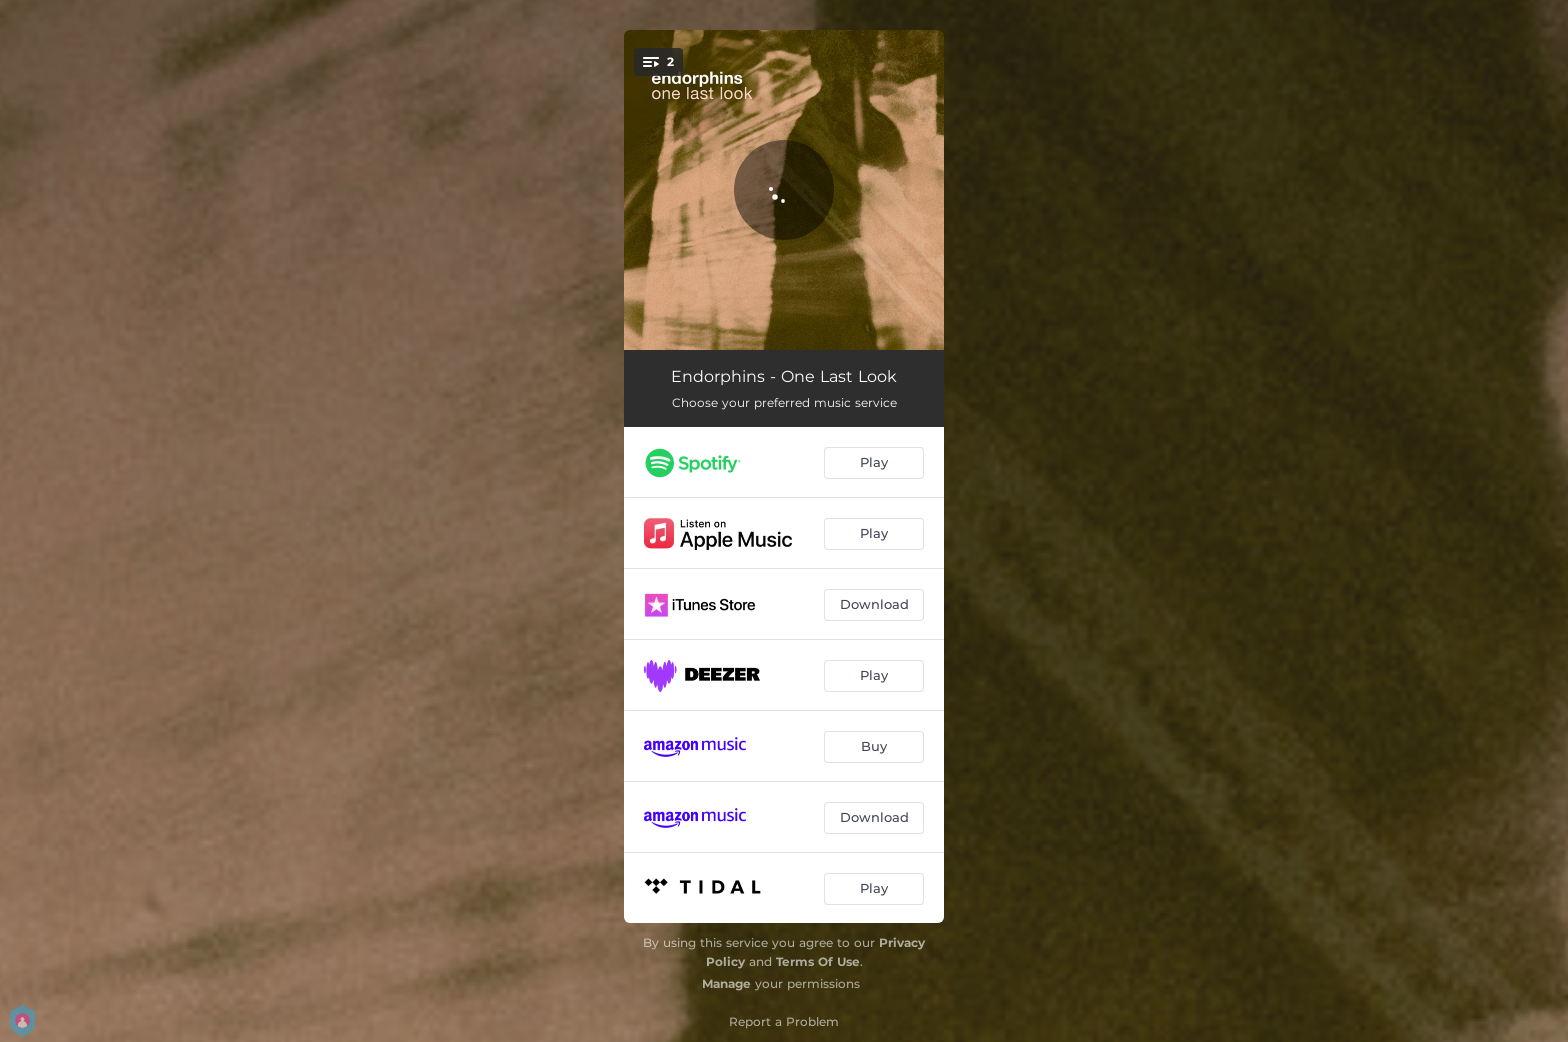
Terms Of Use (818, 961)
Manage (726, 983)
